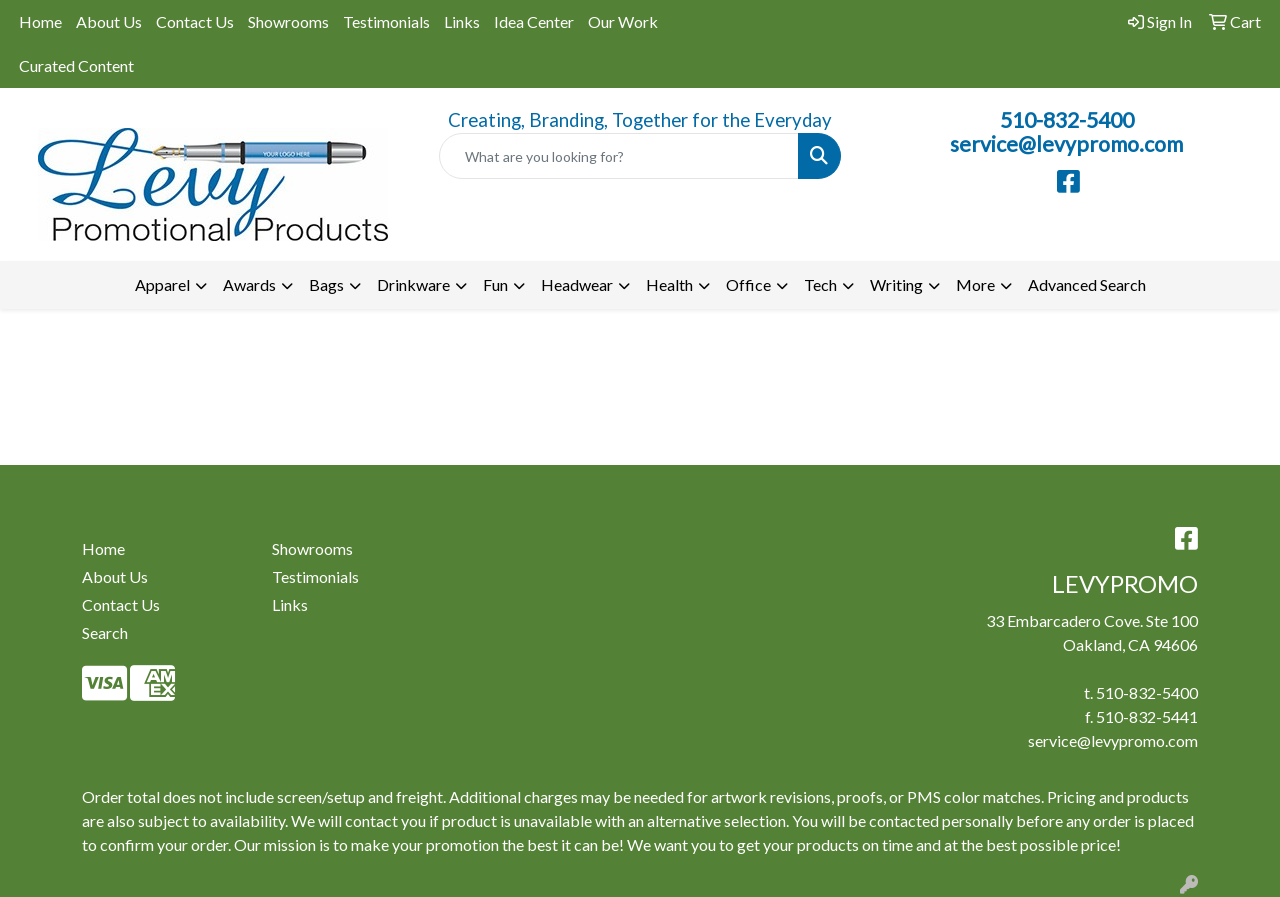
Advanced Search (1087, 284)
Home (40, 21)
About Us (109, 21)
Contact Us (195, 21)
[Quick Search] (619, 156)
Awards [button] (249, 284)
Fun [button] (495, 284)
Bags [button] (326, 284)
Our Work (623, 21)
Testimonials (386, 21)
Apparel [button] (162, 284)
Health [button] (669, 284)
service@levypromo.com (1066, 144)
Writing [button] (896, 284)
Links (462, 21)
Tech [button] (820, 284)
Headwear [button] (577, 284)
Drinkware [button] (413, 284)
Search (105, 632)
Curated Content (76, 65)
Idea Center (534, 21)
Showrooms (288, 21)
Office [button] (748, 284)
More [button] (975, 284)
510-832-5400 (1067, 120)
